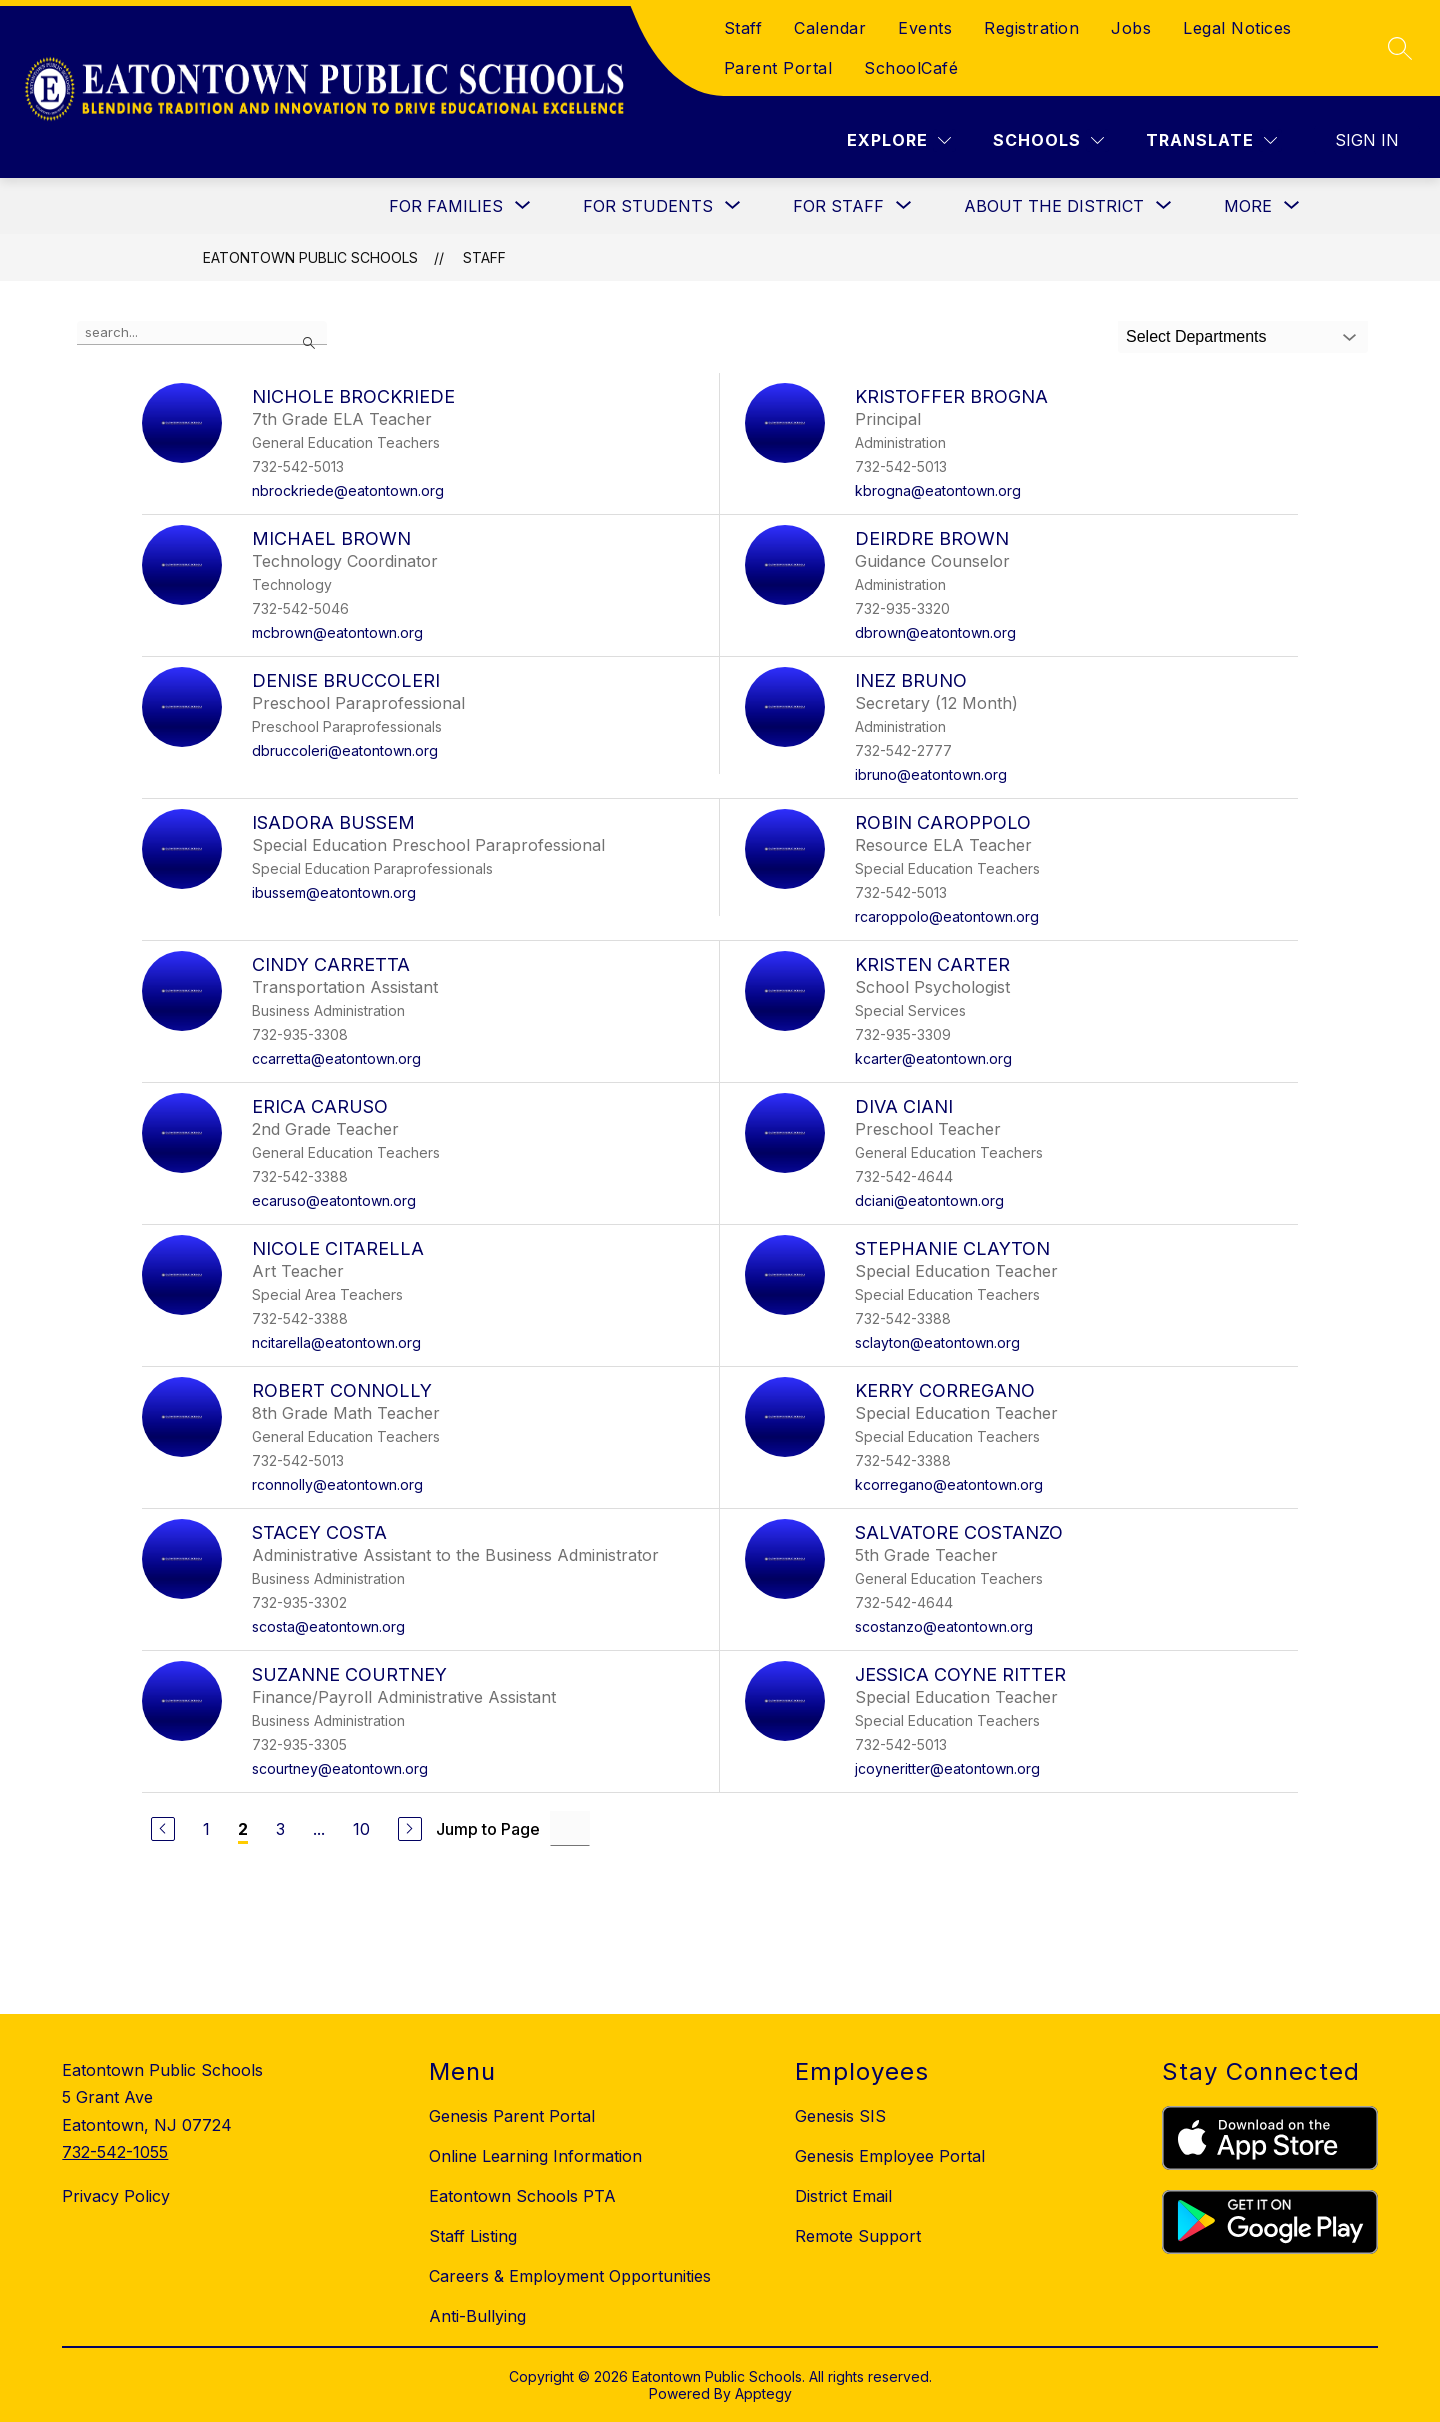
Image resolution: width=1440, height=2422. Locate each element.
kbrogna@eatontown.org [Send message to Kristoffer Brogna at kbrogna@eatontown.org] (938, 490)
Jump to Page (488, 1829)
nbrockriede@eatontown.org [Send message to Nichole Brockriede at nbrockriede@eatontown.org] (348, 490)
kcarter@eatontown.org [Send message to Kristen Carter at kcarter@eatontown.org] (933, 1058)
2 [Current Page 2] (243, 1829)
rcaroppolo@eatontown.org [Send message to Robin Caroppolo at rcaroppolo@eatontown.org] (947, 916)
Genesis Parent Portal (512, 2116)
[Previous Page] (163, 1829)
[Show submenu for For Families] (446, 206)
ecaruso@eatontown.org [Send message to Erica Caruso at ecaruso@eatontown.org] (334, 1200)
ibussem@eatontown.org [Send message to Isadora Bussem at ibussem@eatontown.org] (334, 892)
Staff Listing (473, 2236)
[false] (202, 333)
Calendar (830, 28)
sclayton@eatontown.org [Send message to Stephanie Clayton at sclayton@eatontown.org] (937, 1342)
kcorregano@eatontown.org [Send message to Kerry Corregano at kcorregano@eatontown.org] (949, 1484)
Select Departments (1196, 336)
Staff (743, 28)
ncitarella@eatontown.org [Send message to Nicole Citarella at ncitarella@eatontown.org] (336, 1342)
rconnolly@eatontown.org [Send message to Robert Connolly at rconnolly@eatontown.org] (337, 1484)
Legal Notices (1237, 28)
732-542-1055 (115, 2152)
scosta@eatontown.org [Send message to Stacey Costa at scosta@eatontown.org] (328, 1626)
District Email (843, 2196)
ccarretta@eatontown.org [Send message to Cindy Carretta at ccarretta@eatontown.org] (336, 1058)
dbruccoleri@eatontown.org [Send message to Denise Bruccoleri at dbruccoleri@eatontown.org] (345, 750)
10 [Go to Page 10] (361, 1829)
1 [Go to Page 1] (206, 1829)
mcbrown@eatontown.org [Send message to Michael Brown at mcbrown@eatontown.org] (337, 632)
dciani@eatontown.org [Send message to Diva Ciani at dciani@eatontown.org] (929, 1200)
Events (925, 28)
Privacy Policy (116, 2196)
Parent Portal (778, 68)
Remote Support (858, 2236)
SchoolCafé (911, 68)
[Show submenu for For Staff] (838, 206)
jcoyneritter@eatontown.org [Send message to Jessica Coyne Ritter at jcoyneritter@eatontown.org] (947, 1768)
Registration (1031, 28)
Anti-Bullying (477, 2316)
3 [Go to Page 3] (280, 1829)
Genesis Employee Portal (890, 2156)
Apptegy (763, 2393)
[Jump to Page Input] (570, 1828)
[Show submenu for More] (1248, 206)
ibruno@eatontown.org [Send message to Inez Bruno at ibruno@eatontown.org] (931, 774)
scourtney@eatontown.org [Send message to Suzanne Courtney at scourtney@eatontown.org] (340, 1768)
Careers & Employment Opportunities (570, 2276)
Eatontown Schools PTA (522, 2196)
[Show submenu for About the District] (1054, 206)
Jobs (1131, 28)
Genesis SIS (840, 2116)
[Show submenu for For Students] (648, 206)
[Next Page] (410, 1829)
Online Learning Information (535, 2156)
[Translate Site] (1211, 140)
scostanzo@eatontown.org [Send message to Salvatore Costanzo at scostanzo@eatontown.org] (944, 1626)
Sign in (1367, 140)
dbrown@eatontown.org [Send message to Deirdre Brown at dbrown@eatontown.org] (935, 632)
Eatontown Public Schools (310, 257)
